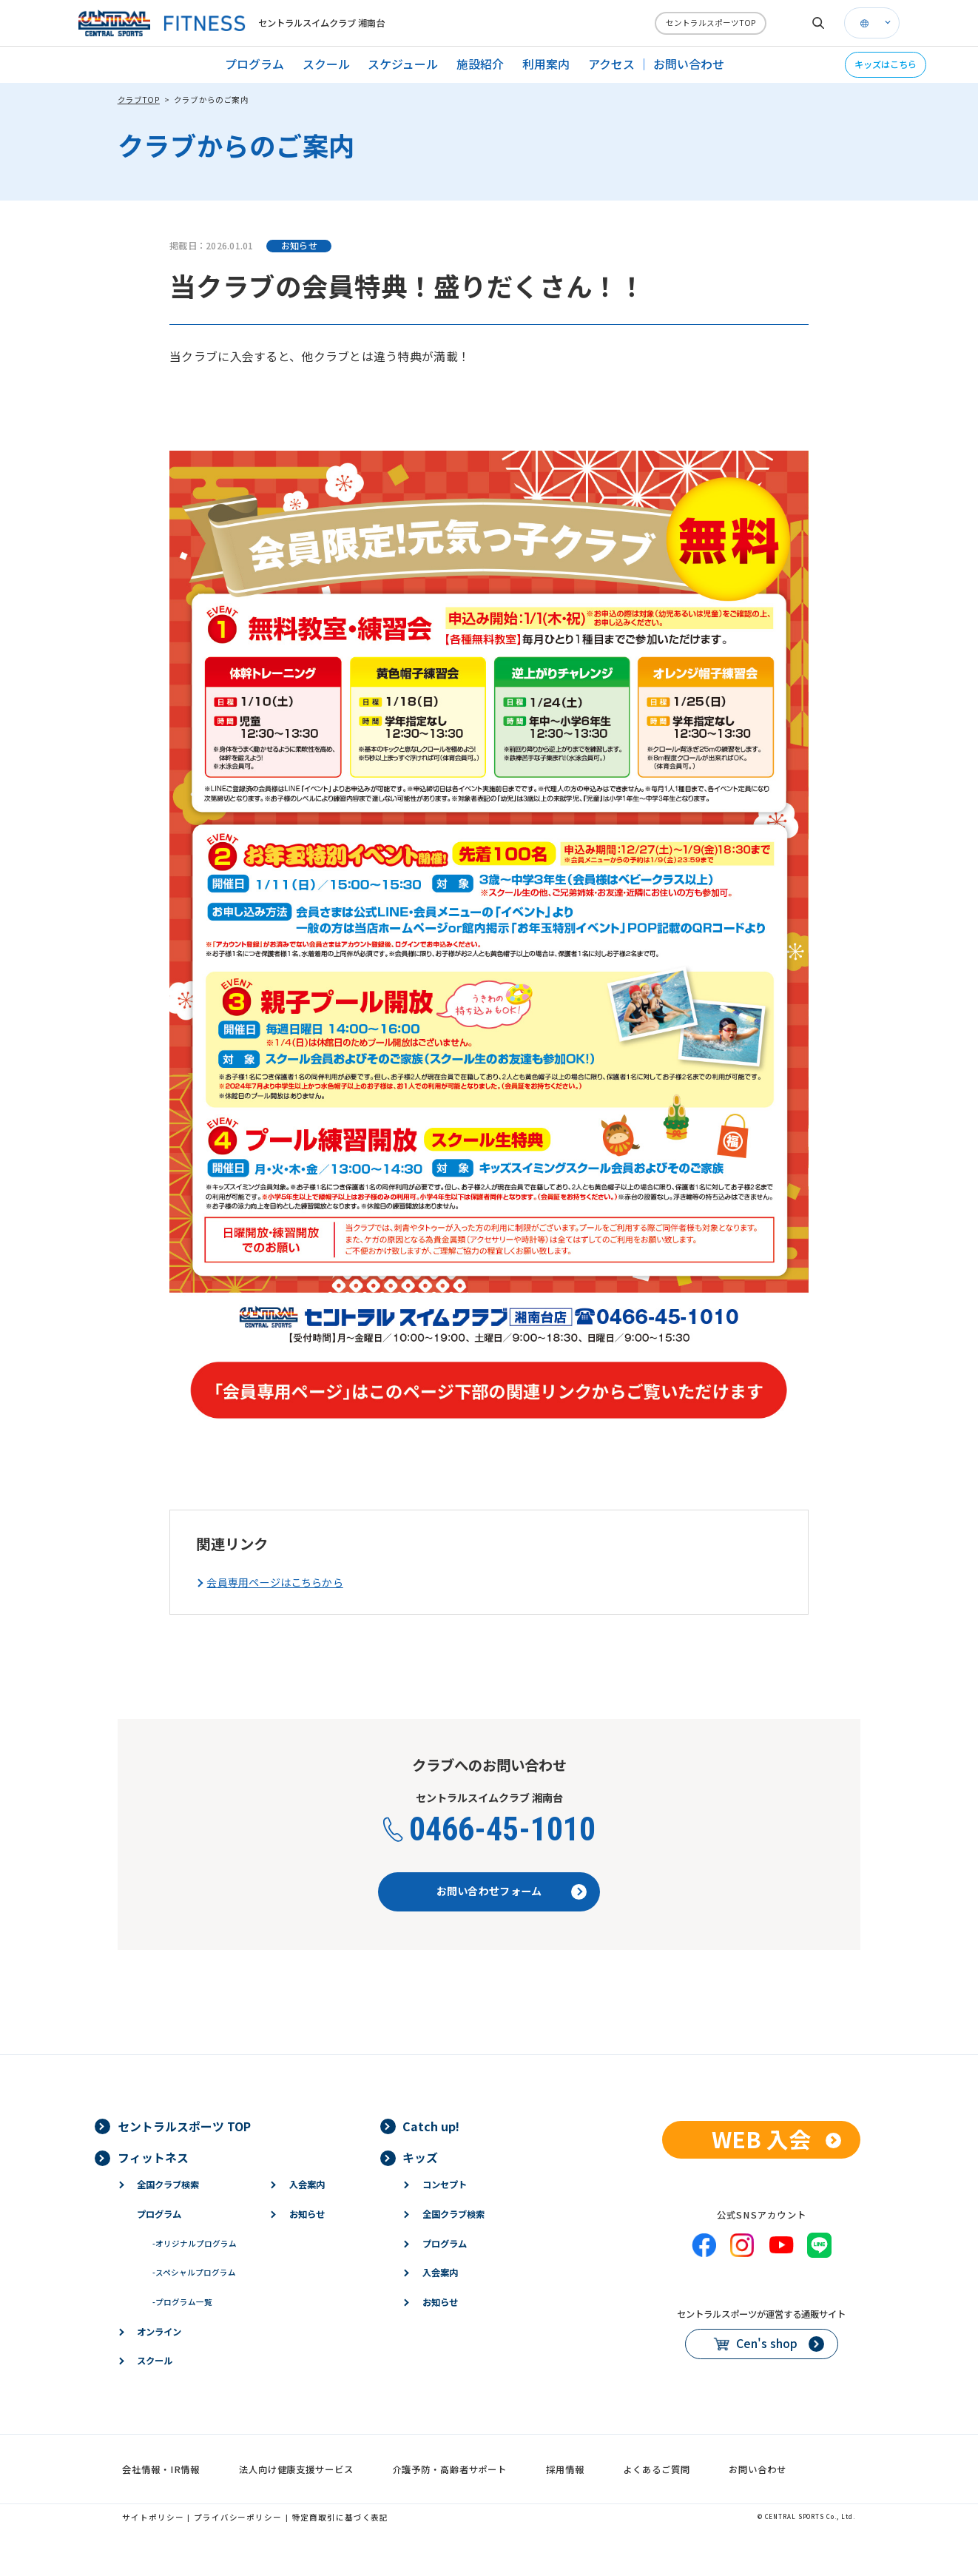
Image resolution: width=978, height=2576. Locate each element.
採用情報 (565, 2469)
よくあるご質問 (656, 2469)
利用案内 (546, 64)
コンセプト (444, 2184)
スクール (326, 64)
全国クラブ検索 (168, 2184)
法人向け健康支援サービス (296, 2469)
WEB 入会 (761, 2138)
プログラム (254, 64)
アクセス (611, 64)
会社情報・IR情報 (161, 2469)
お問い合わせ (688, 64)
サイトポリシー (152, 2517)
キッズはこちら (885, 64)
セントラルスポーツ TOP (184, 2126)
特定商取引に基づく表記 (340, 2517)
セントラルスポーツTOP (711, 22)
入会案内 (307, 2184)
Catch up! (430, 2126)
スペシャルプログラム (194, 2272)
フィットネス (153, 2157)
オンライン (159, 2331)
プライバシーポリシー (238, 2517)
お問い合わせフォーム (489, 1890)
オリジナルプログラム (194, 2243)
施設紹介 (480, 64)
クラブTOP (139, 99)
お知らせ (307, 2214)
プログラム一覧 (182, 2301)
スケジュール (403, 64)
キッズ (420, 2157)
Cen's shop (766, 2343)
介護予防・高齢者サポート (450, 2469)
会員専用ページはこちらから (274, 1582)
